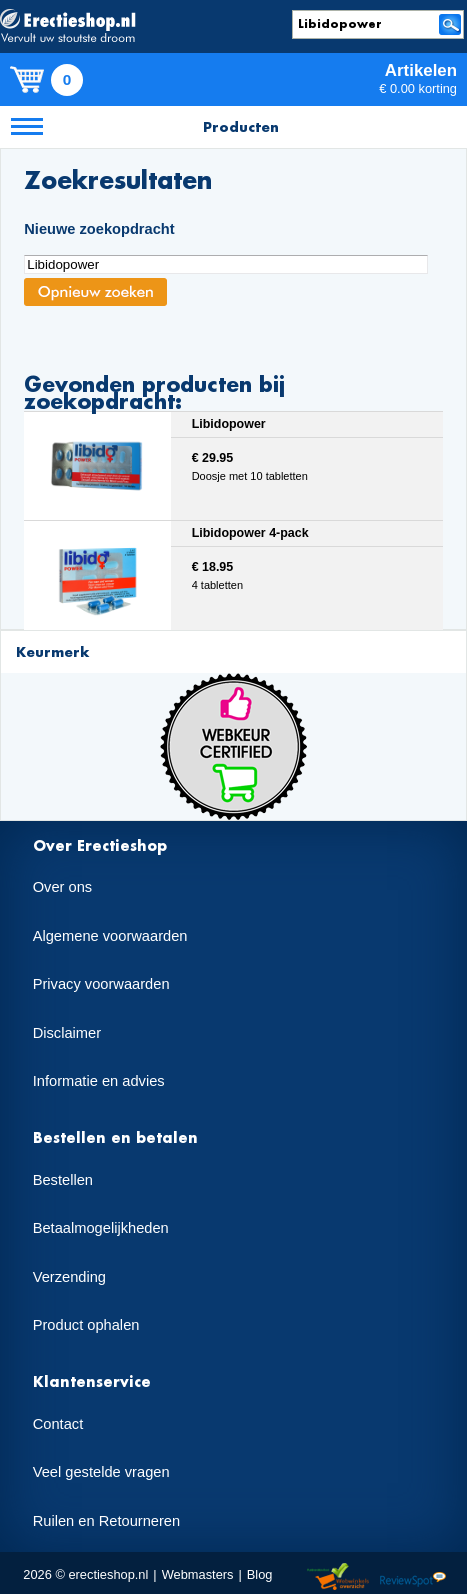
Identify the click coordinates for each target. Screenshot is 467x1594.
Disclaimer (67, 1033)
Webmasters (198, 1574)
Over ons (62, 887)
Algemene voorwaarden (110, 936)
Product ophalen (86, 1325)
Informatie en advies (99, 1081)
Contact (58, 1424)
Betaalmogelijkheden (101, 1228)
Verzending (69, 1277)
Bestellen (63, 1180)
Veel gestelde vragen (101, 1472)
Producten (241, 126)
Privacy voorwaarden (101, 984)
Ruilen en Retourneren (106, 1521)
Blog (260, 1574)
